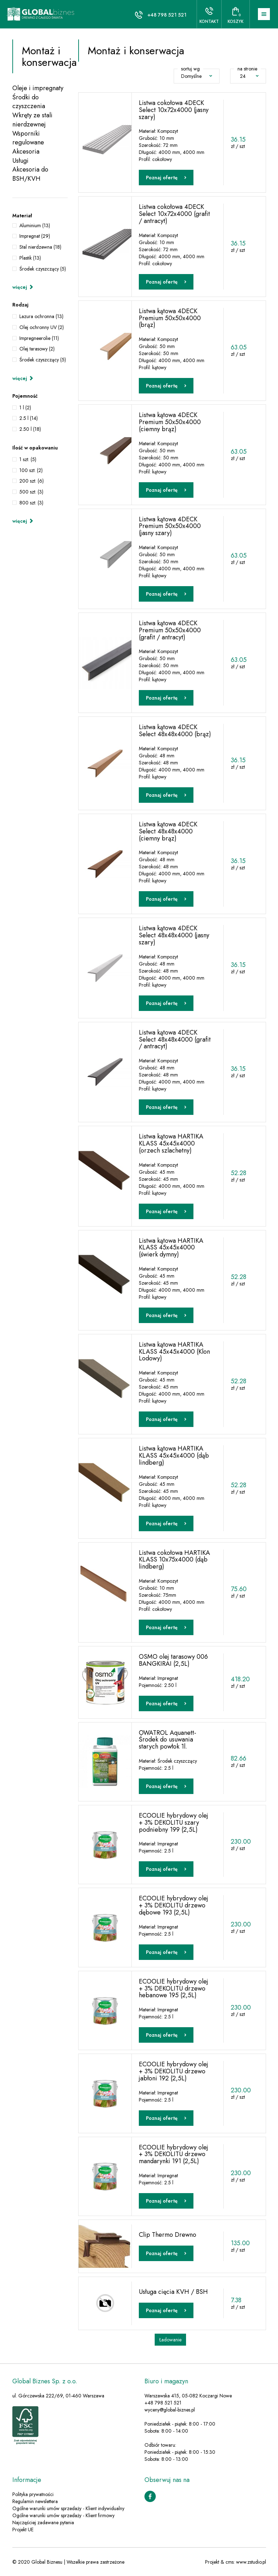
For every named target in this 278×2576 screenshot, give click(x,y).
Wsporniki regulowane (28, 138)
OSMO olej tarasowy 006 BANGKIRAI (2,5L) (173, 1660)
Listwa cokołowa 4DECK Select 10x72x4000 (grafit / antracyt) (174, 213)
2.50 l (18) (30, 429)
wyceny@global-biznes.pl (169, 2409)
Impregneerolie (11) (39, 338)
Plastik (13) (30, 257)
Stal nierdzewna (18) (40, 246)
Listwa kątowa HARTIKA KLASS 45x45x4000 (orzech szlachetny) (171, 1143)
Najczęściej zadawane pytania (43, 2522)
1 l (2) (25, 407)
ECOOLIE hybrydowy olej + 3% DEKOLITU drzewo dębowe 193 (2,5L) (173, 1905)
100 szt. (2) (31, 470)
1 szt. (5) (27, 459)
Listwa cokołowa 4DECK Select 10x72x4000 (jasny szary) (174, 110)
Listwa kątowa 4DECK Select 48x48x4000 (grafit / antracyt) (175, 1039)
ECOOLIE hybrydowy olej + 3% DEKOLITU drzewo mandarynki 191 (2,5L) (173, 2154)
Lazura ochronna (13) (41, 316)
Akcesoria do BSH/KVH (30, 174)
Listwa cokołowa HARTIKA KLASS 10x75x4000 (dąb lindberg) (174, 1559)
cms (230, 2561)
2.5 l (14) (28, 418)
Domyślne (196, 76)
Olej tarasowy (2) (37, 348)
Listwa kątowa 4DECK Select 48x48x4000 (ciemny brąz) (168, 831)
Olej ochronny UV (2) (41, 327)
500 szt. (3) (31, 491)
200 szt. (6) (31, 480)
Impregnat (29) (34, 236)
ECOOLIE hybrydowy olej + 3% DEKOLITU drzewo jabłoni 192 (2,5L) (173, 2071)
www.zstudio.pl (251, 2561)
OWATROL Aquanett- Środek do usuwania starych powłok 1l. (167, 1739)
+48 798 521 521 (166, 14)
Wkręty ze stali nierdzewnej (32, 120)
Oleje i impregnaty (37, 88)
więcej (22, 287)
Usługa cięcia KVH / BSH (173, 2291)
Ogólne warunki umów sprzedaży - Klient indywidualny (68, 2508)
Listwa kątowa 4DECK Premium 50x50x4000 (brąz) (170, 318)
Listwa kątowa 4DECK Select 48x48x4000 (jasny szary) (174, 935)
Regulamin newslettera (35, 2501)
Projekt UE (22, 2529)
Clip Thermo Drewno (167, 2234)
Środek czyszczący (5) (42, 268)
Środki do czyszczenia (28, 102)
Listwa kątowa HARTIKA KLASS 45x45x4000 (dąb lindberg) (174, 1455)
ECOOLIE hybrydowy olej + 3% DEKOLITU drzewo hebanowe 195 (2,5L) (173, 1988)
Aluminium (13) (34, 225)
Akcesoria (25, 151)
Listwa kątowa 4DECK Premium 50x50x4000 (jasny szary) (170, 526)
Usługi (20, 160)
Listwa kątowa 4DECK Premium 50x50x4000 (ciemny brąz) (170, 422)
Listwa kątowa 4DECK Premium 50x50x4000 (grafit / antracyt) (170, 630)
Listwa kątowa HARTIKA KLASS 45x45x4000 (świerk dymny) (171, 1247)
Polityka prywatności (33, 2494)
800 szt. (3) (31, 502)
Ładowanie (170, 2339)
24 (249, 76)
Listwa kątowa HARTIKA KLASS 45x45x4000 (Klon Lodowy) (174, 1351)
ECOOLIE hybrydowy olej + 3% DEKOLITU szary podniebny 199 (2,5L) (173, 1822)
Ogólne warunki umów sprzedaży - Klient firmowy (63, 2515)
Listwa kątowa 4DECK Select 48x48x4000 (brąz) (175, 730)
